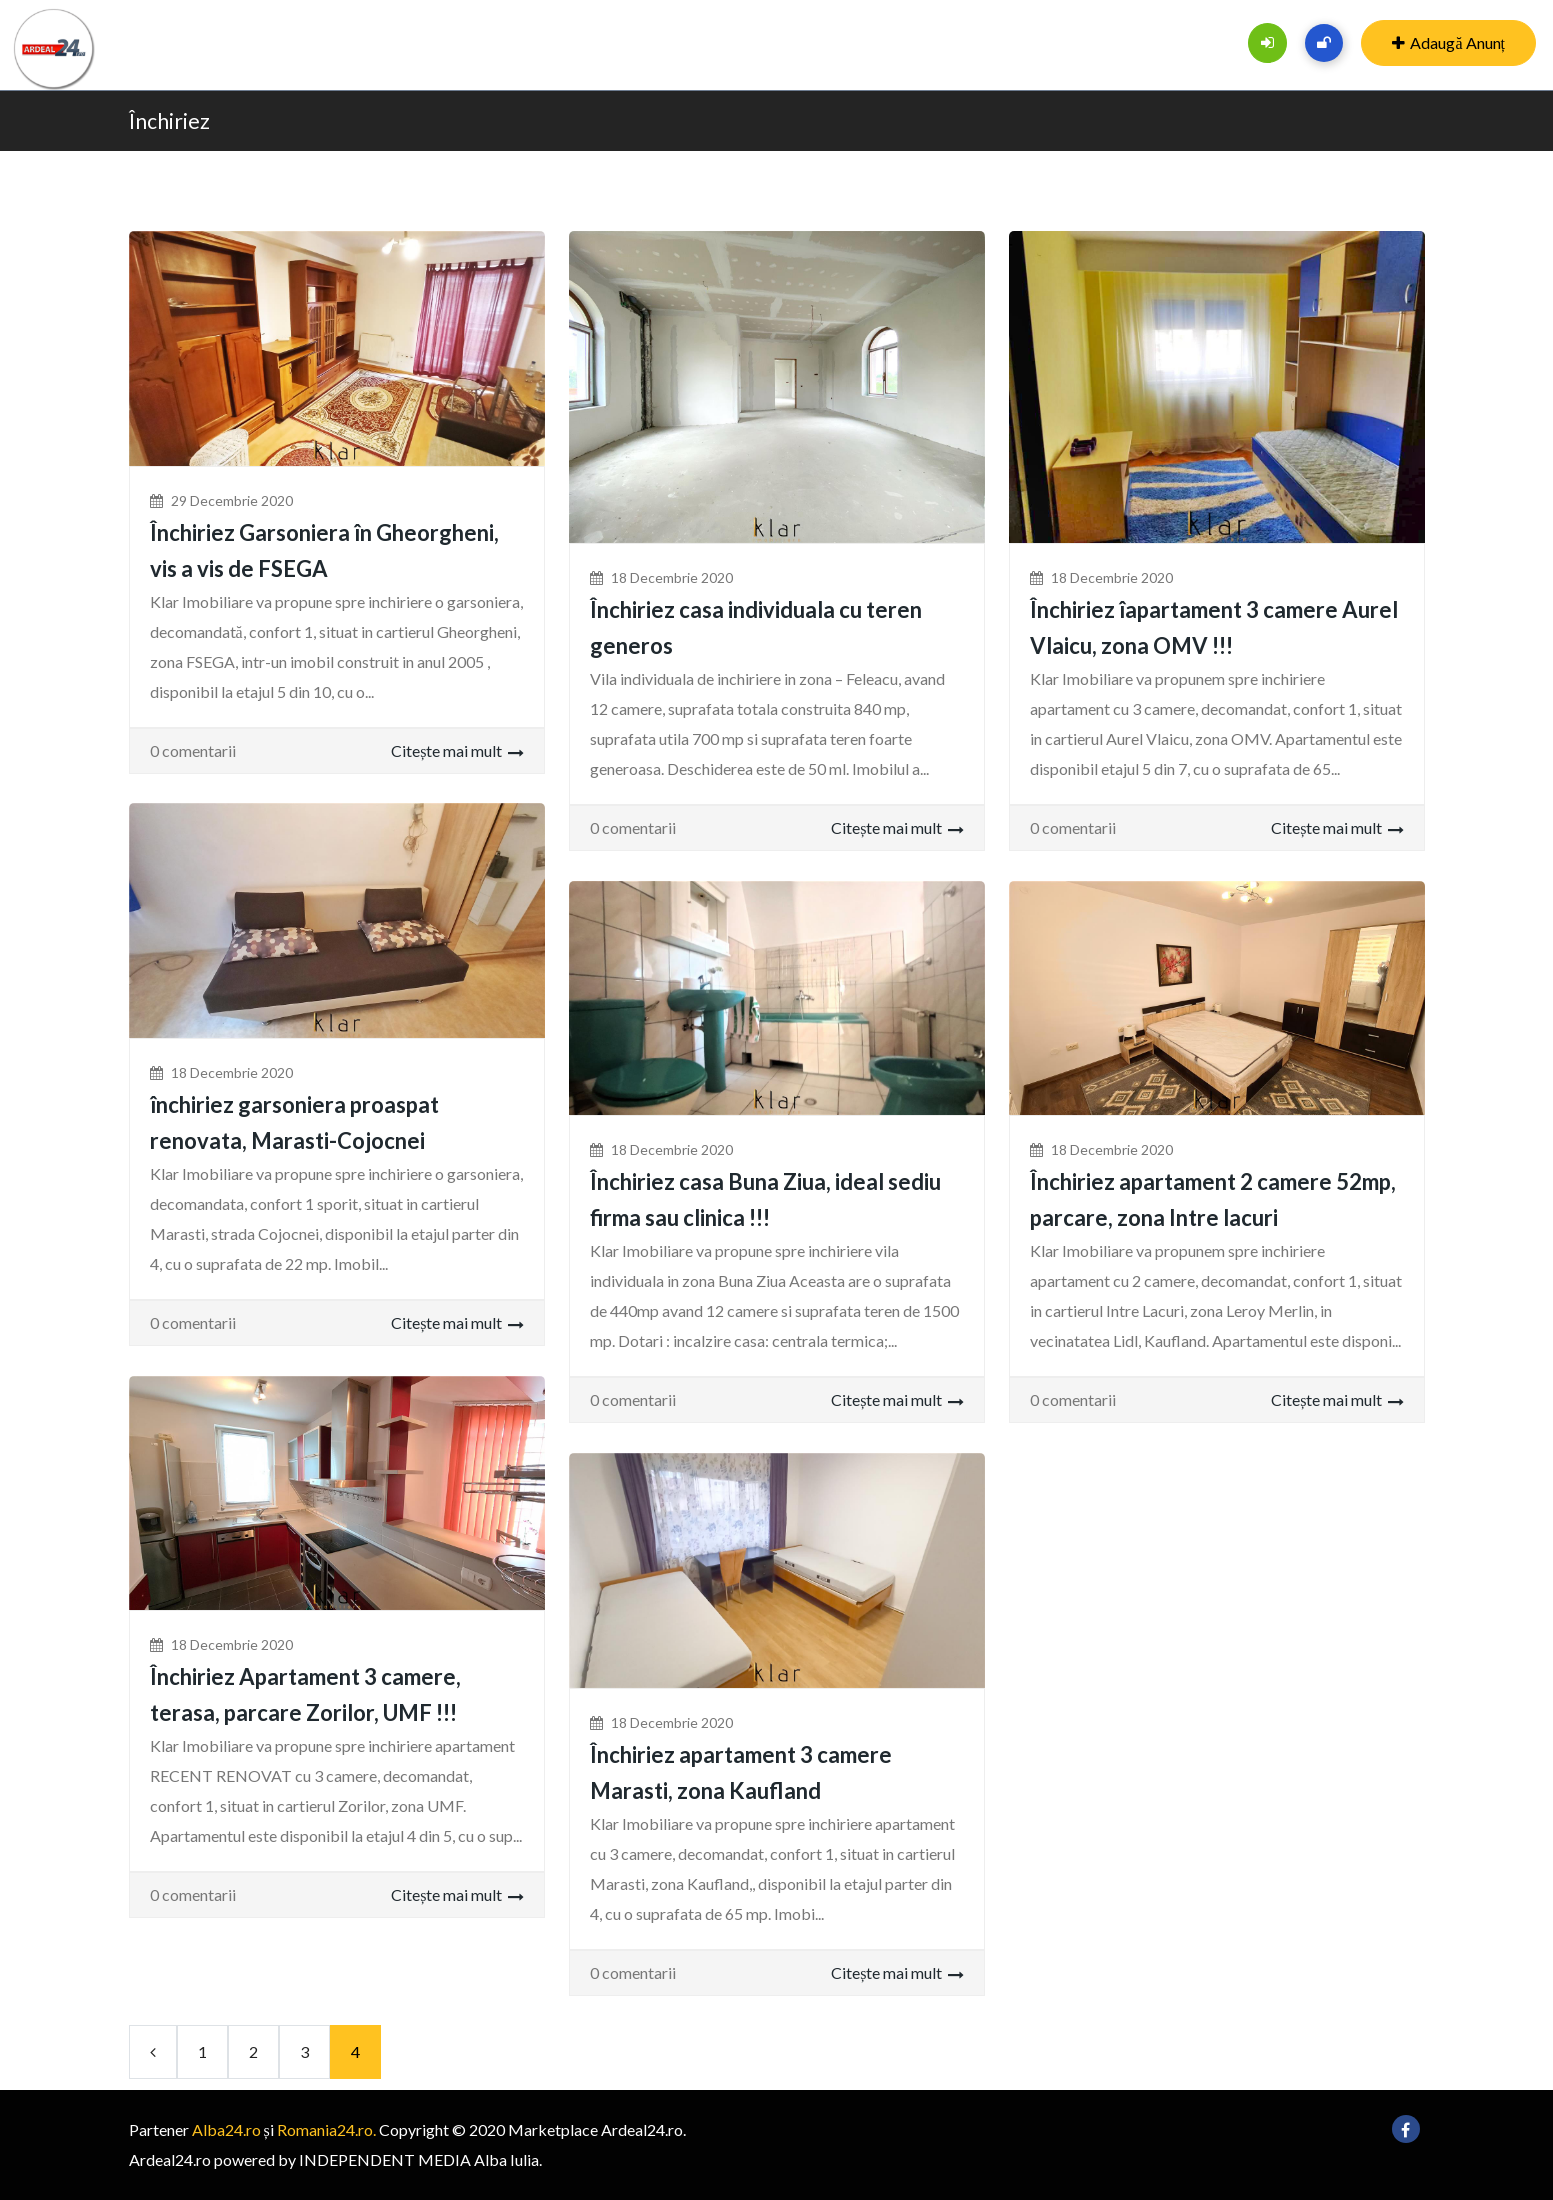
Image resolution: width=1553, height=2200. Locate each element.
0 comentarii (193, 750)
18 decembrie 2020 (672, 577)
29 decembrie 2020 (232, 500)
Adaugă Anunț (1448, 42)
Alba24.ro (226, 2129)
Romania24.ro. (326, 2129)
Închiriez (169, 120)
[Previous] (153, 2052)
